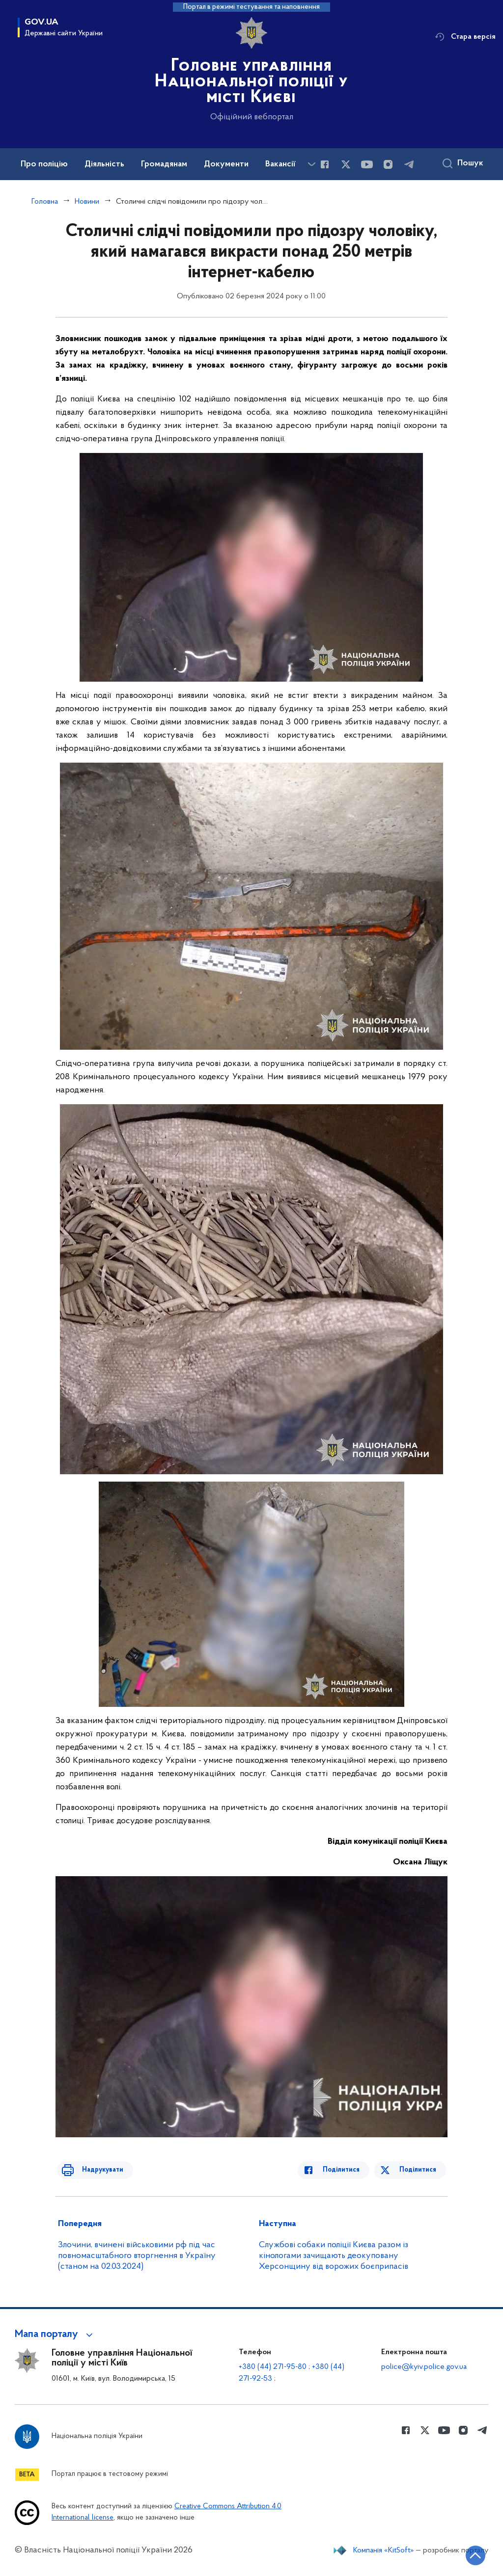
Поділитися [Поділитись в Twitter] (419, 2170)
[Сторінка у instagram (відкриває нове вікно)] (388, 164)
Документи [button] (226, 164)
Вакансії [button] (280, 164)
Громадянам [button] (164, 164)
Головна (44, 202)
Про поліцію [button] (44, 164)
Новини (87, 202)
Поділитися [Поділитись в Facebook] (348, 2170)
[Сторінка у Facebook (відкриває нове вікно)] (325, 164)
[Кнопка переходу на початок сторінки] (466, 2554)
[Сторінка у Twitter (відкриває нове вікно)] (346, 164)
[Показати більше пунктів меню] (311, 164)
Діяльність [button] (104, 164)
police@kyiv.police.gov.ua (424, 2367)
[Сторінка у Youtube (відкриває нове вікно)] (367, 164)
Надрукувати (95, 2170)
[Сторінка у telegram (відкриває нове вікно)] (409, 164)
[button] (55, 2334)
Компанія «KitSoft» (383, 2550)
